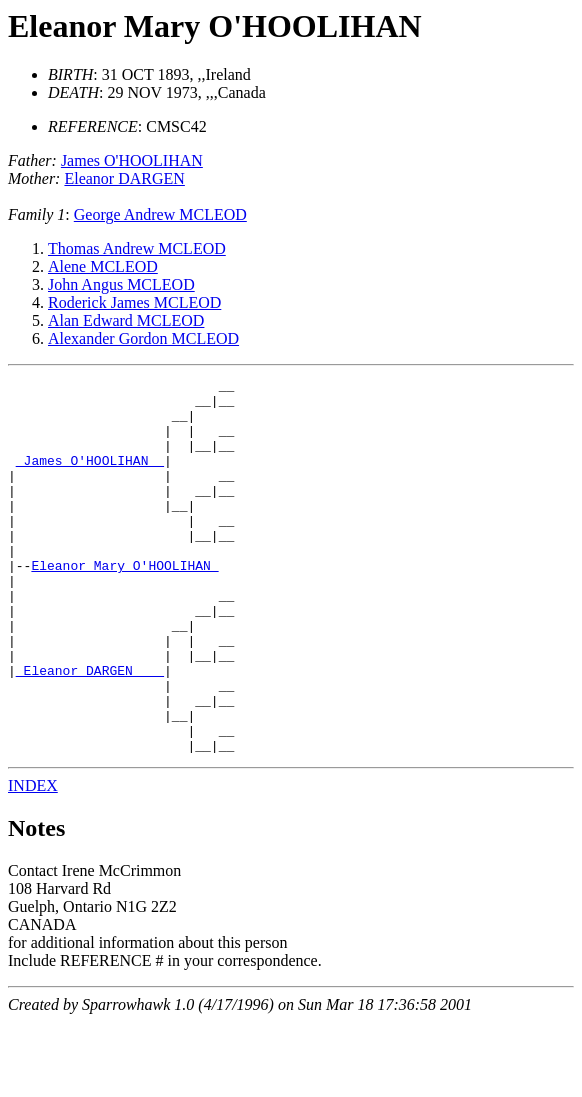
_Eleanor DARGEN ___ (90, 730)
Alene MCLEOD (103, 266)
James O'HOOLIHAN (132, 160)
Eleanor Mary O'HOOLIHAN (215, 26)
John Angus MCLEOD (121, 284)
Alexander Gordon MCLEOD (143, 338)
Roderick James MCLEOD (134, 302)
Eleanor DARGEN (124, 178)
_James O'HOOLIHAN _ (90, 478)
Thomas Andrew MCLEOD (137, 248)
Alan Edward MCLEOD (126, 320)
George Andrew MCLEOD (160, 214)
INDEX (33, 860)
